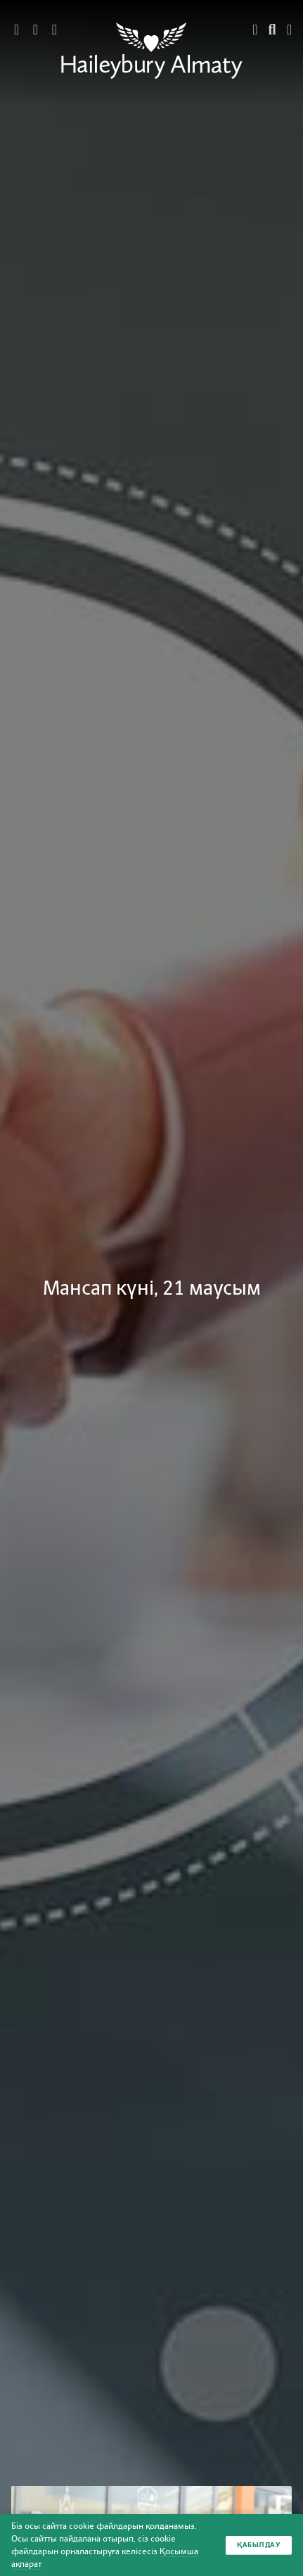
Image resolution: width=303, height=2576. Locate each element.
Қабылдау (259, 2544)
